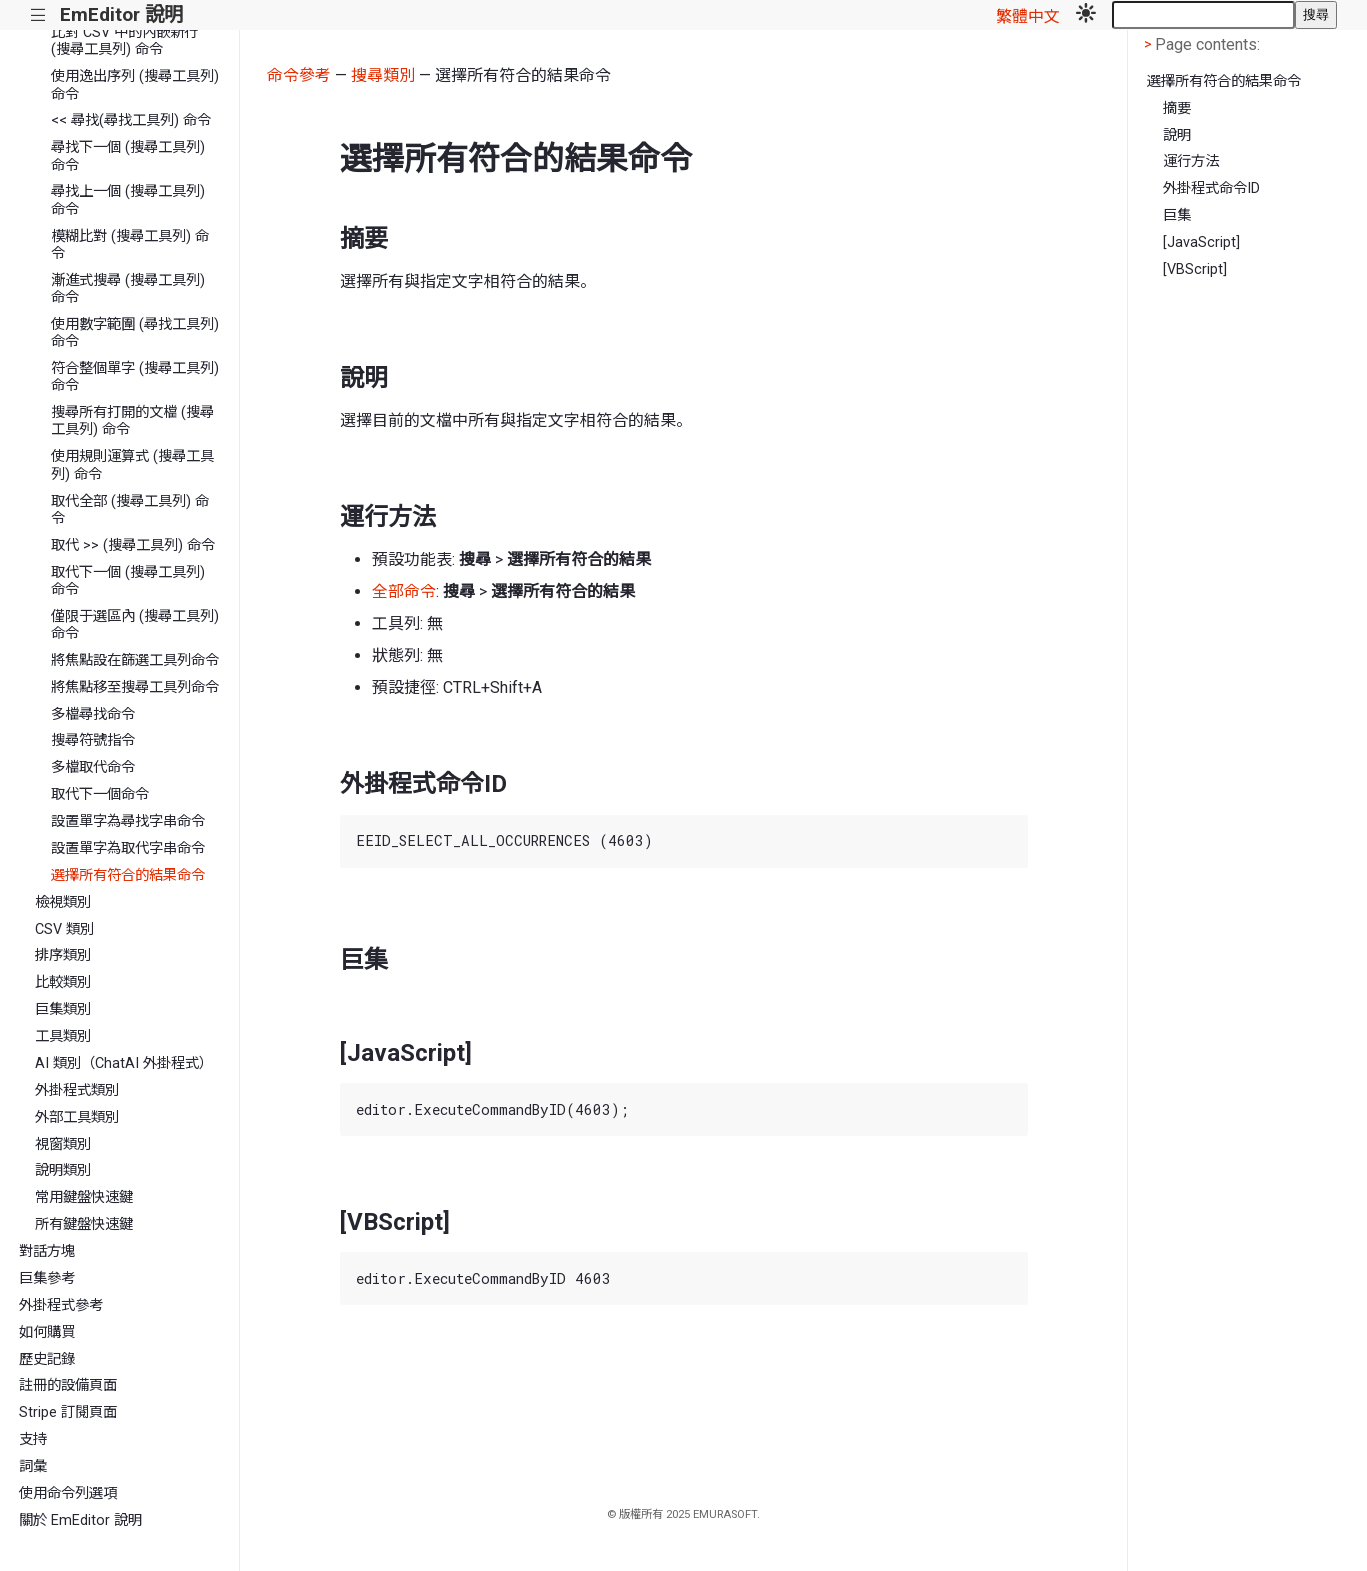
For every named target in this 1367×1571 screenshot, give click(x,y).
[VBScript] (1195, 269)
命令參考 (299, 75)
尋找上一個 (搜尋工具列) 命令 (128, 200)
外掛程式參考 (61, 1305)
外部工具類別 (77, 1117)
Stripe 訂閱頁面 (68, 1412)
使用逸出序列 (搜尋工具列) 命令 (135, 85)
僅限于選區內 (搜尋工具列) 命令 (135, 625)
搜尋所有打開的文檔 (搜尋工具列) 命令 (132, 421)
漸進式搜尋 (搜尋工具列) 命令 (128, 289)
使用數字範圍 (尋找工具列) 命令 (135, 333)
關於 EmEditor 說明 (80, 1520)
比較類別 (63, 982)
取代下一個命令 (100, 794)
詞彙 (33, 1466)
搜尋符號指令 (93, 740)
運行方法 (1191, 161)
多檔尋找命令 (93, 714)
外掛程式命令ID (1211, 188)
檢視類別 (63, 902)
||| (38, 15)
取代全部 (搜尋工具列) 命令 (130, 510)
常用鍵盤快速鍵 (84, 1197)
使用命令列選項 (68, 1493)
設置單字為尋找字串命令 (128, 821)
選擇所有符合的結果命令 (128, 875)
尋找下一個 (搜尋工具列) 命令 (128, 156)
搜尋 (1316, 14)
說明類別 (63, 1170)
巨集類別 (63, 1009)
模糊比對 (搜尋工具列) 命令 (130, 245)
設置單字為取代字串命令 (128, 848)
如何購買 (47, 1332)
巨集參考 (47, 1278)
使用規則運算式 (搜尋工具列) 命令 (132, 465)
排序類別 (63, 955)
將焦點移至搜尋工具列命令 (135, 687)
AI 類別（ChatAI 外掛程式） (124, 1063)
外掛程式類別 (77, 1090)
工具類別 (63, 1036)
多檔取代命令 (93, 767)
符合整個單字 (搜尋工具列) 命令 (135, 377)
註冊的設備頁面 (68, 1385)
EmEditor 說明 (121, 14)
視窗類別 (63, 1144)
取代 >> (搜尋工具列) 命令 (133, 545)
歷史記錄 (47, 1359)
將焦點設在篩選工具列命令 (135, 660)
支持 (33, 1439)
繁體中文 (1028, 16)
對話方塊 (47, 1251)
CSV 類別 (64, 929)
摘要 (1177, 108)
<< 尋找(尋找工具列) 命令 (131, 120)
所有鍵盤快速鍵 (84, 1224)
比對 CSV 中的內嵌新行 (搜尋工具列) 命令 (124, 41)
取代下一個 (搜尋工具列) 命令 (128, 581)
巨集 (1177, 215)
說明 (1177, 135)
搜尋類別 (383, 75)
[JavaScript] (1201, 242)
